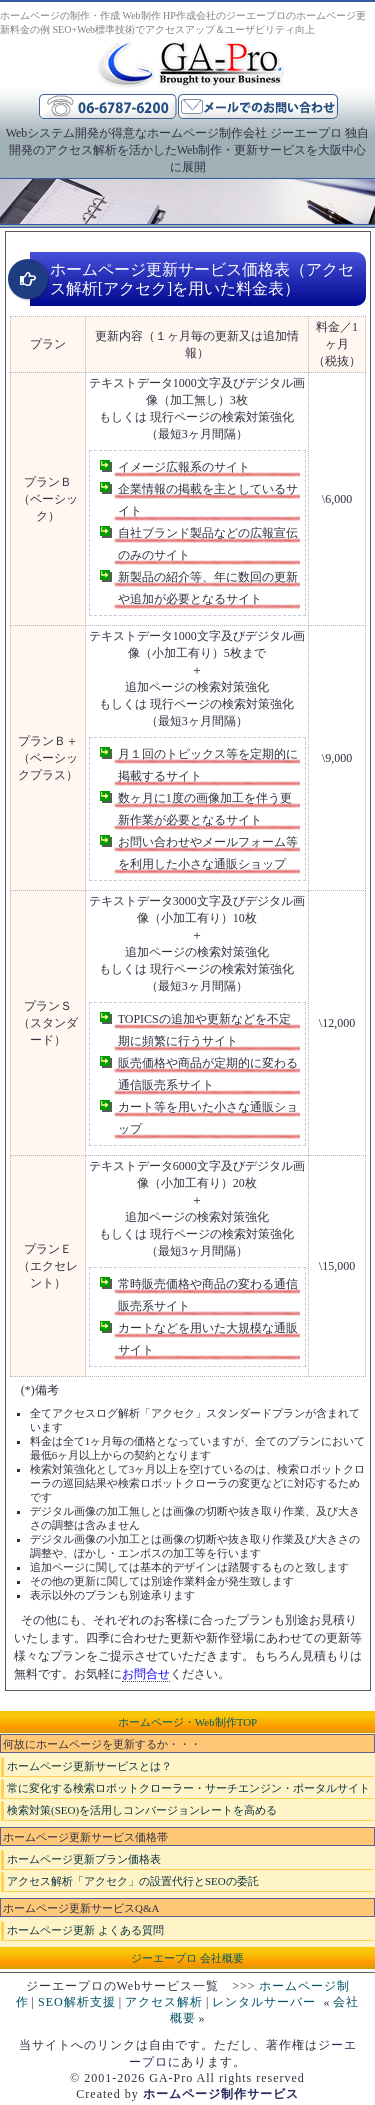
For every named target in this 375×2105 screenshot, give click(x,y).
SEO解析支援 (77, 2002)
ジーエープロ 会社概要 (187, 1958)
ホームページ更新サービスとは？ (89, 1766)
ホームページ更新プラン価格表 (84, 1859)
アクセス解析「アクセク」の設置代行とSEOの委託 (133, 1881)
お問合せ (146, 1674)
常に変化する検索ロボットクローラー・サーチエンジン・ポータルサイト (188, 1788)
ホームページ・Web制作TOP (187, 1722)
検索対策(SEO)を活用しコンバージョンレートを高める (142, 1810)
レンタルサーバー (264, 2002)
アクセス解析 (164, 2002)
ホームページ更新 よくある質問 (85, 1930)
